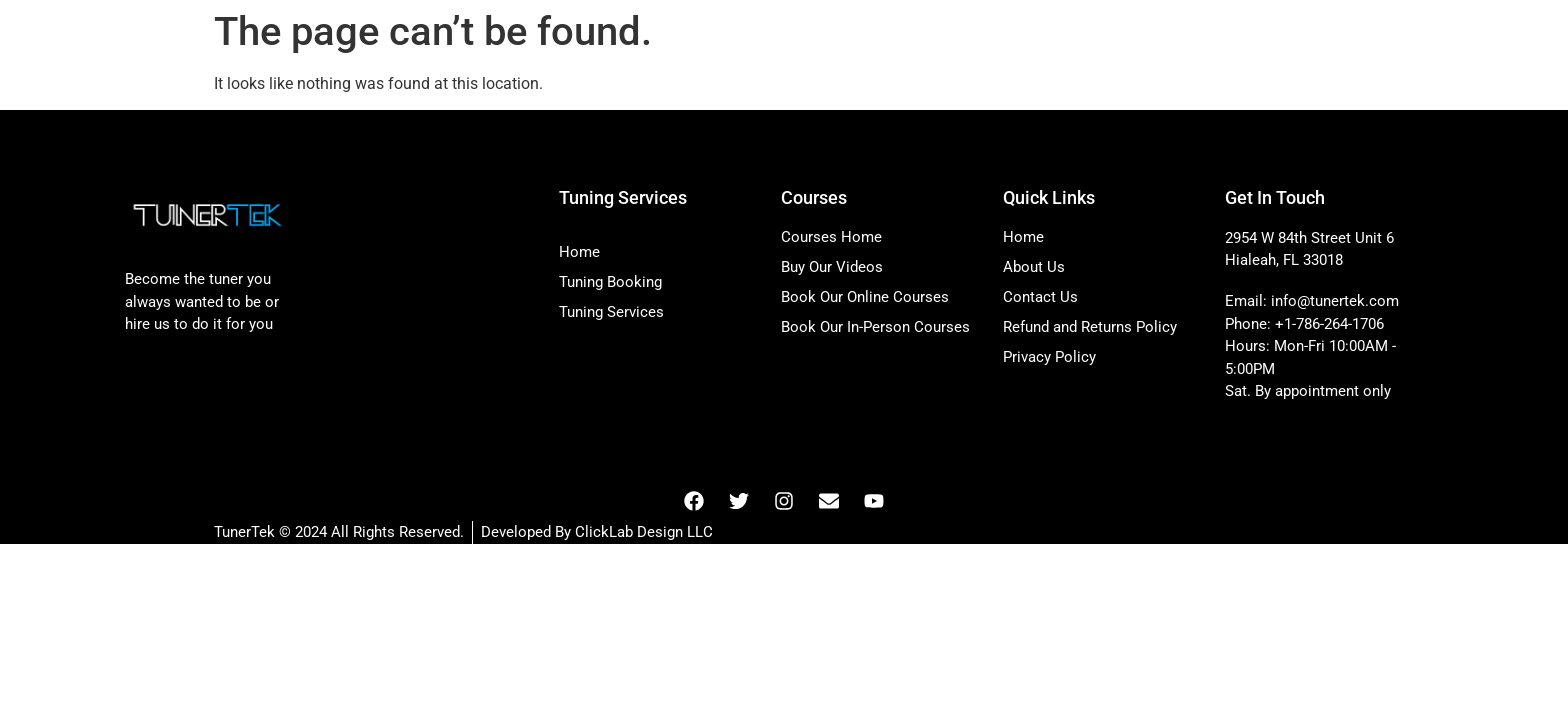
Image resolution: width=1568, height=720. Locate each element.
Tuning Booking (610, 282)
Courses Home (831, 237)
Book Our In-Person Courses (875, 327)
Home (579, 252)
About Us (1034, 267)
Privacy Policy (1049, 357)
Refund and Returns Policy (1090, 327)
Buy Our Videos (832, 267)
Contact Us (1040, 297)
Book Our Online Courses (865, 297)
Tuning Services (611, 312)
